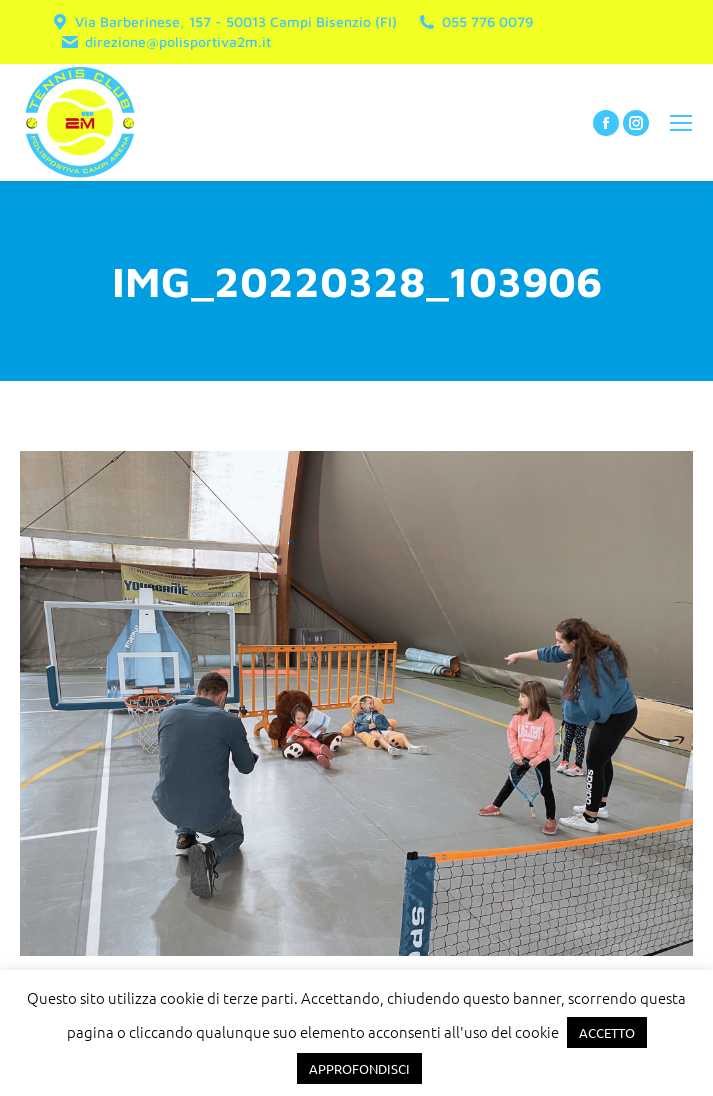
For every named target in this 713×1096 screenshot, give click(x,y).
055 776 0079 (475, 22)
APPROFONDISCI (359, 1068)
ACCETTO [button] (607, 1032)
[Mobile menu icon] (681, 123)
